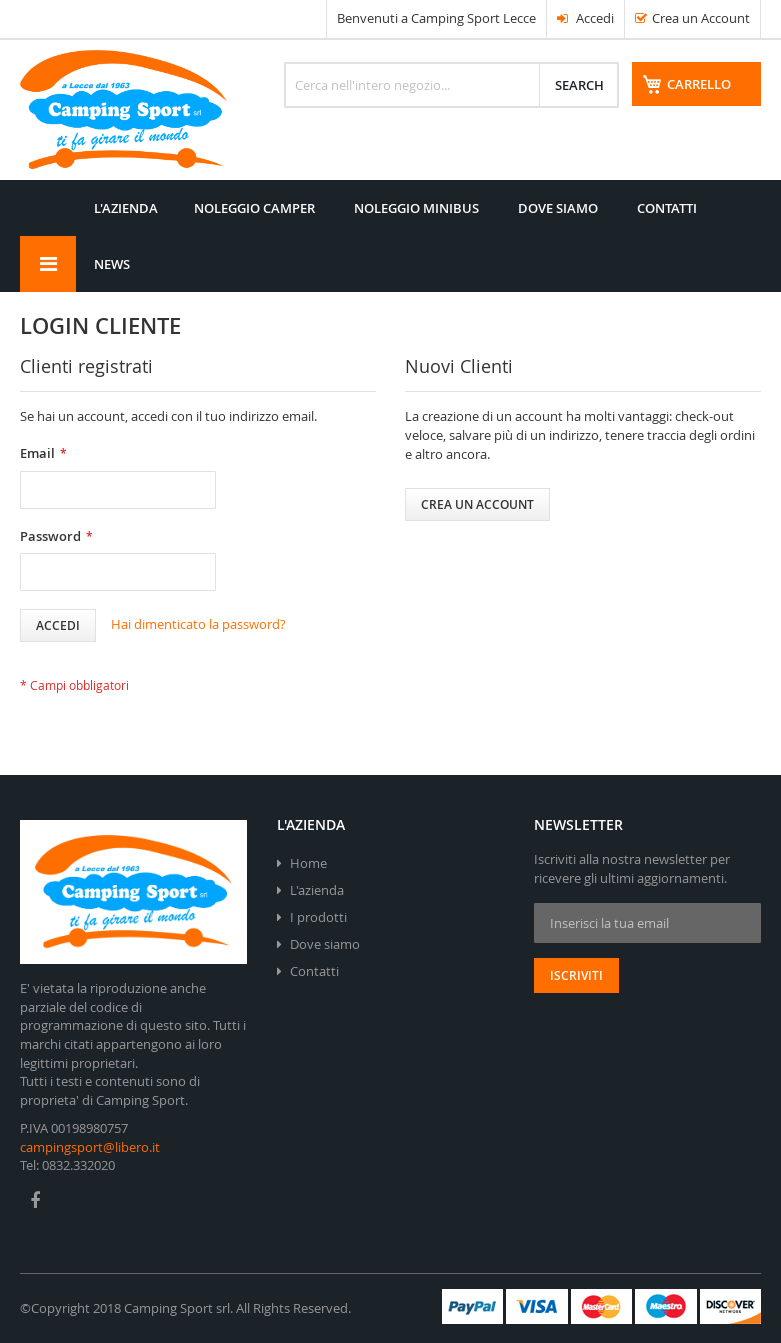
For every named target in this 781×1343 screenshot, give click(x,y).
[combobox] (451, 85)
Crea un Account (701, 18)
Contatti (314, 971)
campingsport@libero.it (90, 1147)
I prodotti (318, 917)
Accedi (585, 18)
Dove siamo (325, 944)
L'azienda (317, 890)
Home (308, 863)
